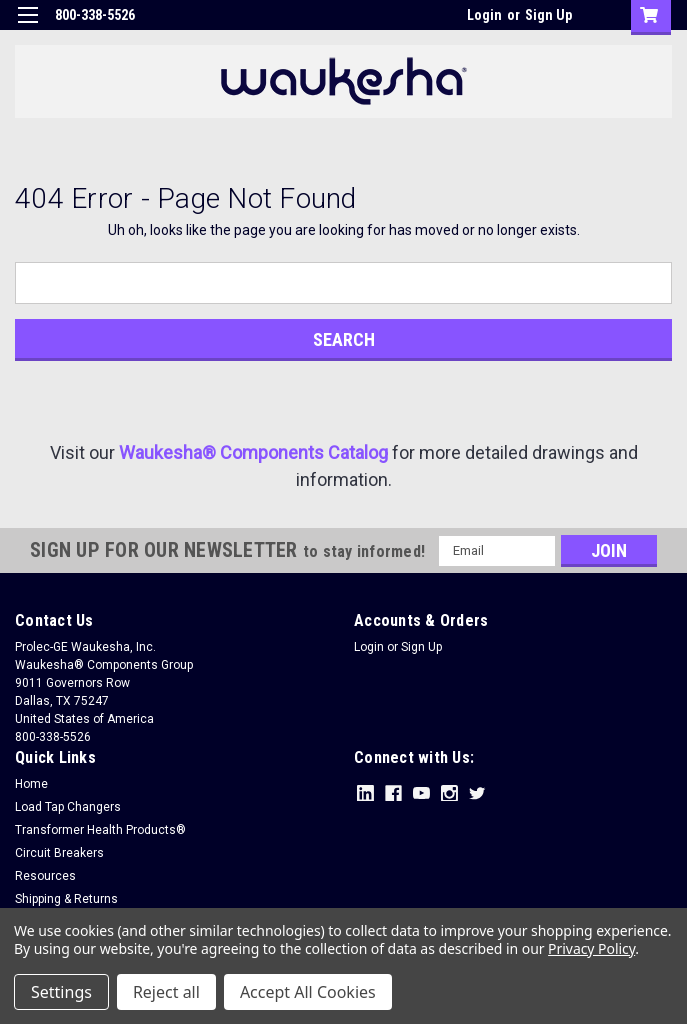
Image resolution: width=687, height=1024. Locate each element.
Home (31, 784)
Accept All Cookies (308, 992)
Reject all (166, 992)
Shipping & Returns (66, 899)
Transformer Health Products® (100, 830)
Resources (45, 876)
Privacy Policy (591, 948)
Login (484, 15)
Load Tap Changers (68, 807)
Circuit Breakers (59, 853)
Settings (61, 992)
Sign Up (548, 15)
